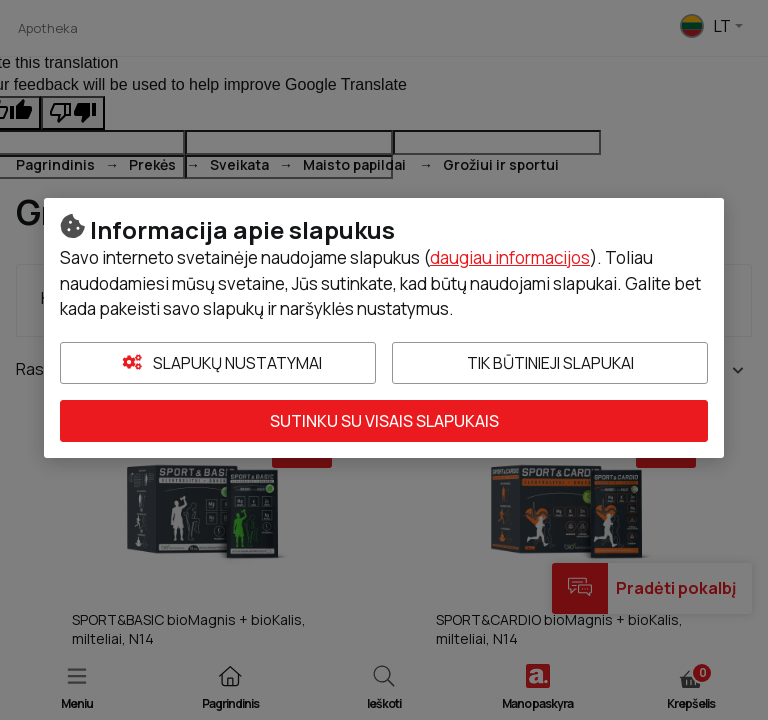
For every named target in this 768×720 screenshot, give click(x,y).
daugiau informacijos (510, 257)
